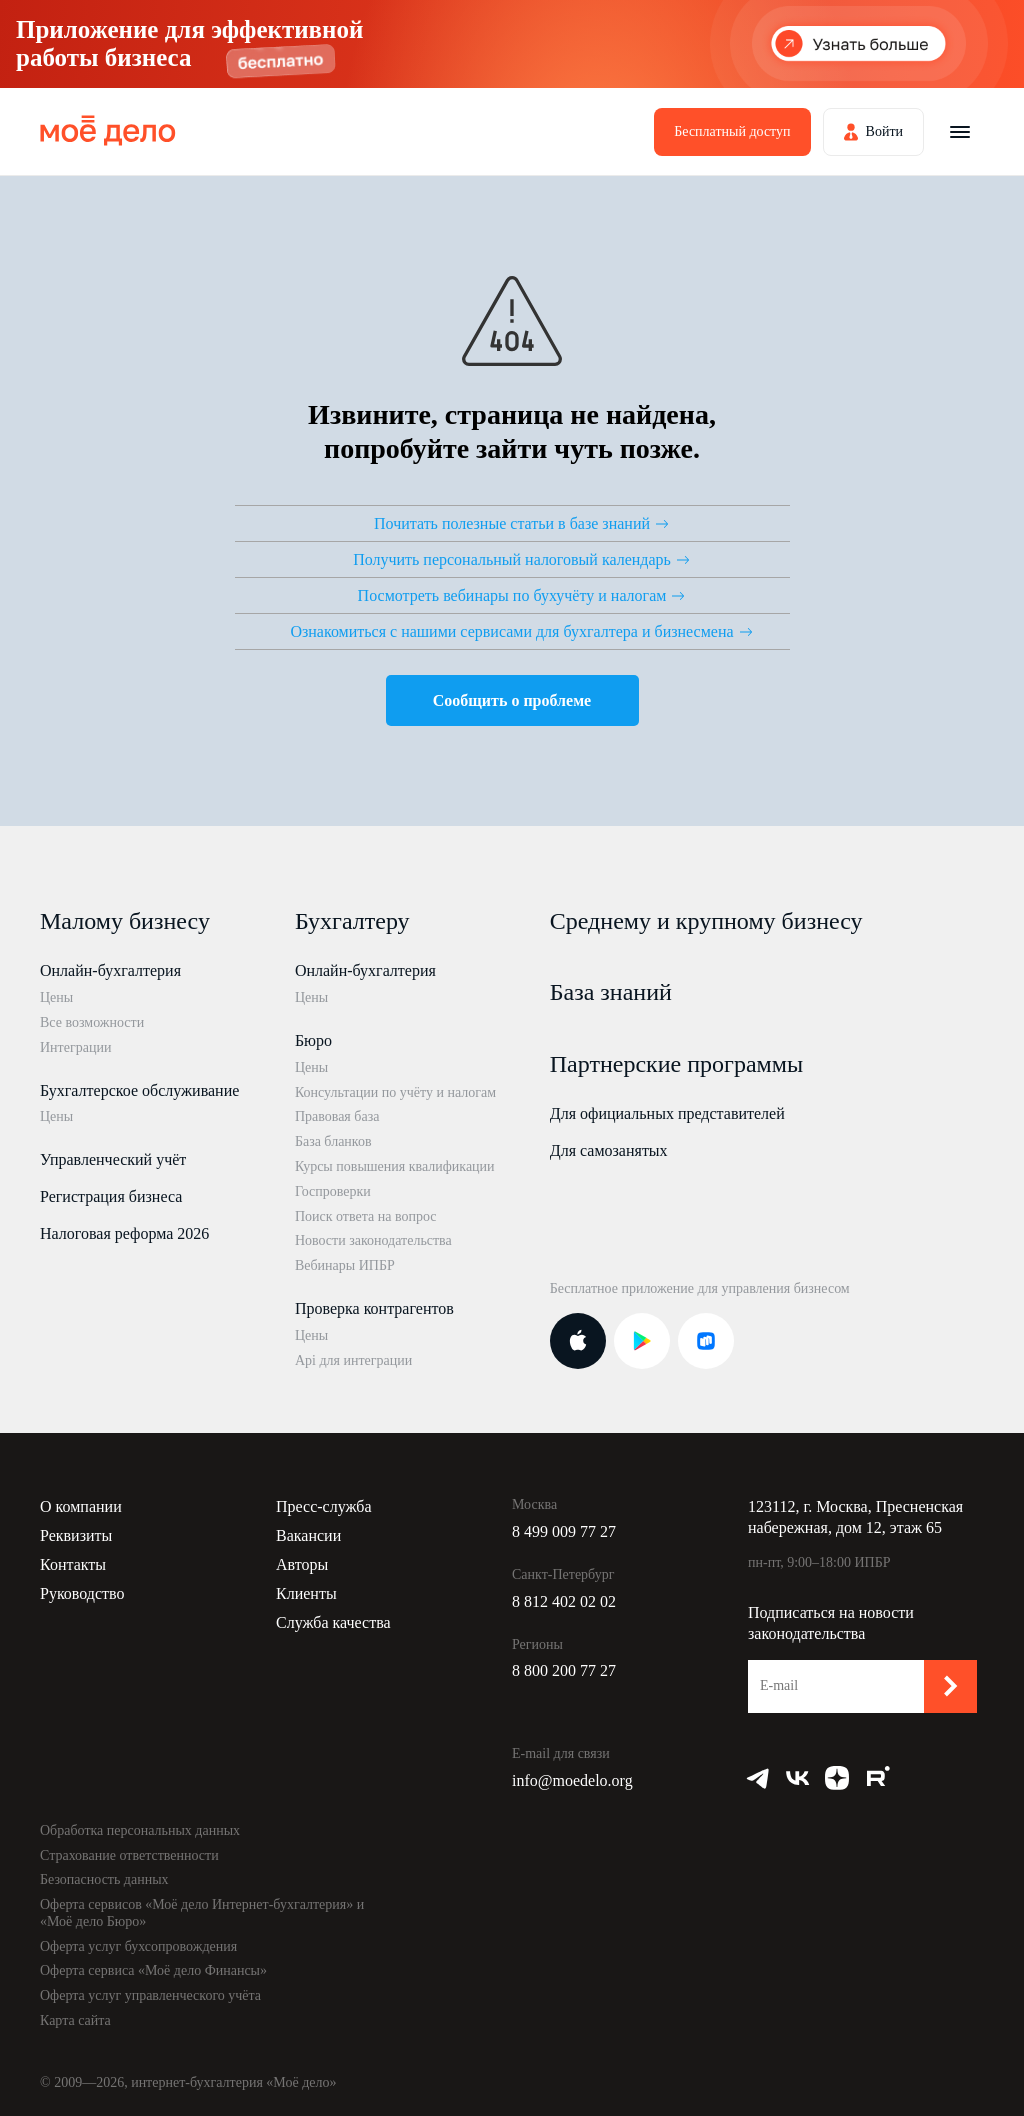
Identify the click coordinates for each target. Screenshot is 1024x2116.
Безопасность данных (104, 1879)
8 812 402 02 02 (564, 1601)
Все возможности (92, 1022)
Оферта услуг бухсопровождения (138, 1946)
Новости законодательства (373, 1240)
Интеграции (75, 1047)
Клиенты (306, 1593)
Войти (884, 131)
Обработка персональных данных (140, 1830)
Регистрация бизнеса (111, 1196)
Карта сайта (75, 2020)
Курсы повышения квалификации (395, 1166)
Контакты (73, 1564)
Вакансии (308, 1535)
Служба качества (333, 1622)
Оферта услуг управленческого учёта (150, 1995)
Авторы (302, 1564)
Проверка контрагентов (374, 1308)
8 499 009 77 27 (564, 1531)
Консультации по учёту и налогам (395, 1092)
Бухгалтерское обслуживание (139, 1090)
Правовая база (337, 1116)
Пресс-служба (324, 1506)
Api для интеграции (353, 1360)
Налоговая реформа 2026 (124, 1233)
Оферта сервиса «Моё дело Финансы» (153, 1970)
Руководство (82, 1593)
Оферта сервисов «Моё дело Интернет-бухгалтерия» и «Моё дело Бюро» (202, 1913)
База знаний (611, 992)
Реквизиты (76, 1535)
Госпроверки (333, 1191)
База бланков (333, 1141)
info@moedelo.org (572, 1780)
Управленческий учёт (113, 1159)
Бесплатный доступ (732, 131)
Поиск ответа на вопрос (366, 1216)
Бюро (313, 1040)
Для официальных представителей (667, 1113)
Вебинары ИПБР (345, 1265)
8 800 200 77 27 (564, 1670)
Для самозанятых (609, 1150)
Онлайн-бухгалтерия (110, 970)
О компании (81, 1506)
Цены (56, 997)
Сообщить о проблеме (512, 700)
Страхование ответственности (129, 1855)
